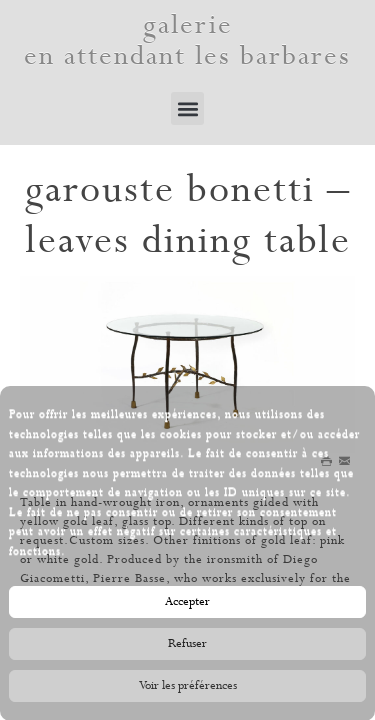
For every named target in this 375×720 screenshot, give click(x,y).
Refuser (187, 646)
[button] (187, 108)
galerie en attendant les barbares (187, 41)
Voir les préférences (188, 688)
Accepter (187, 604)
